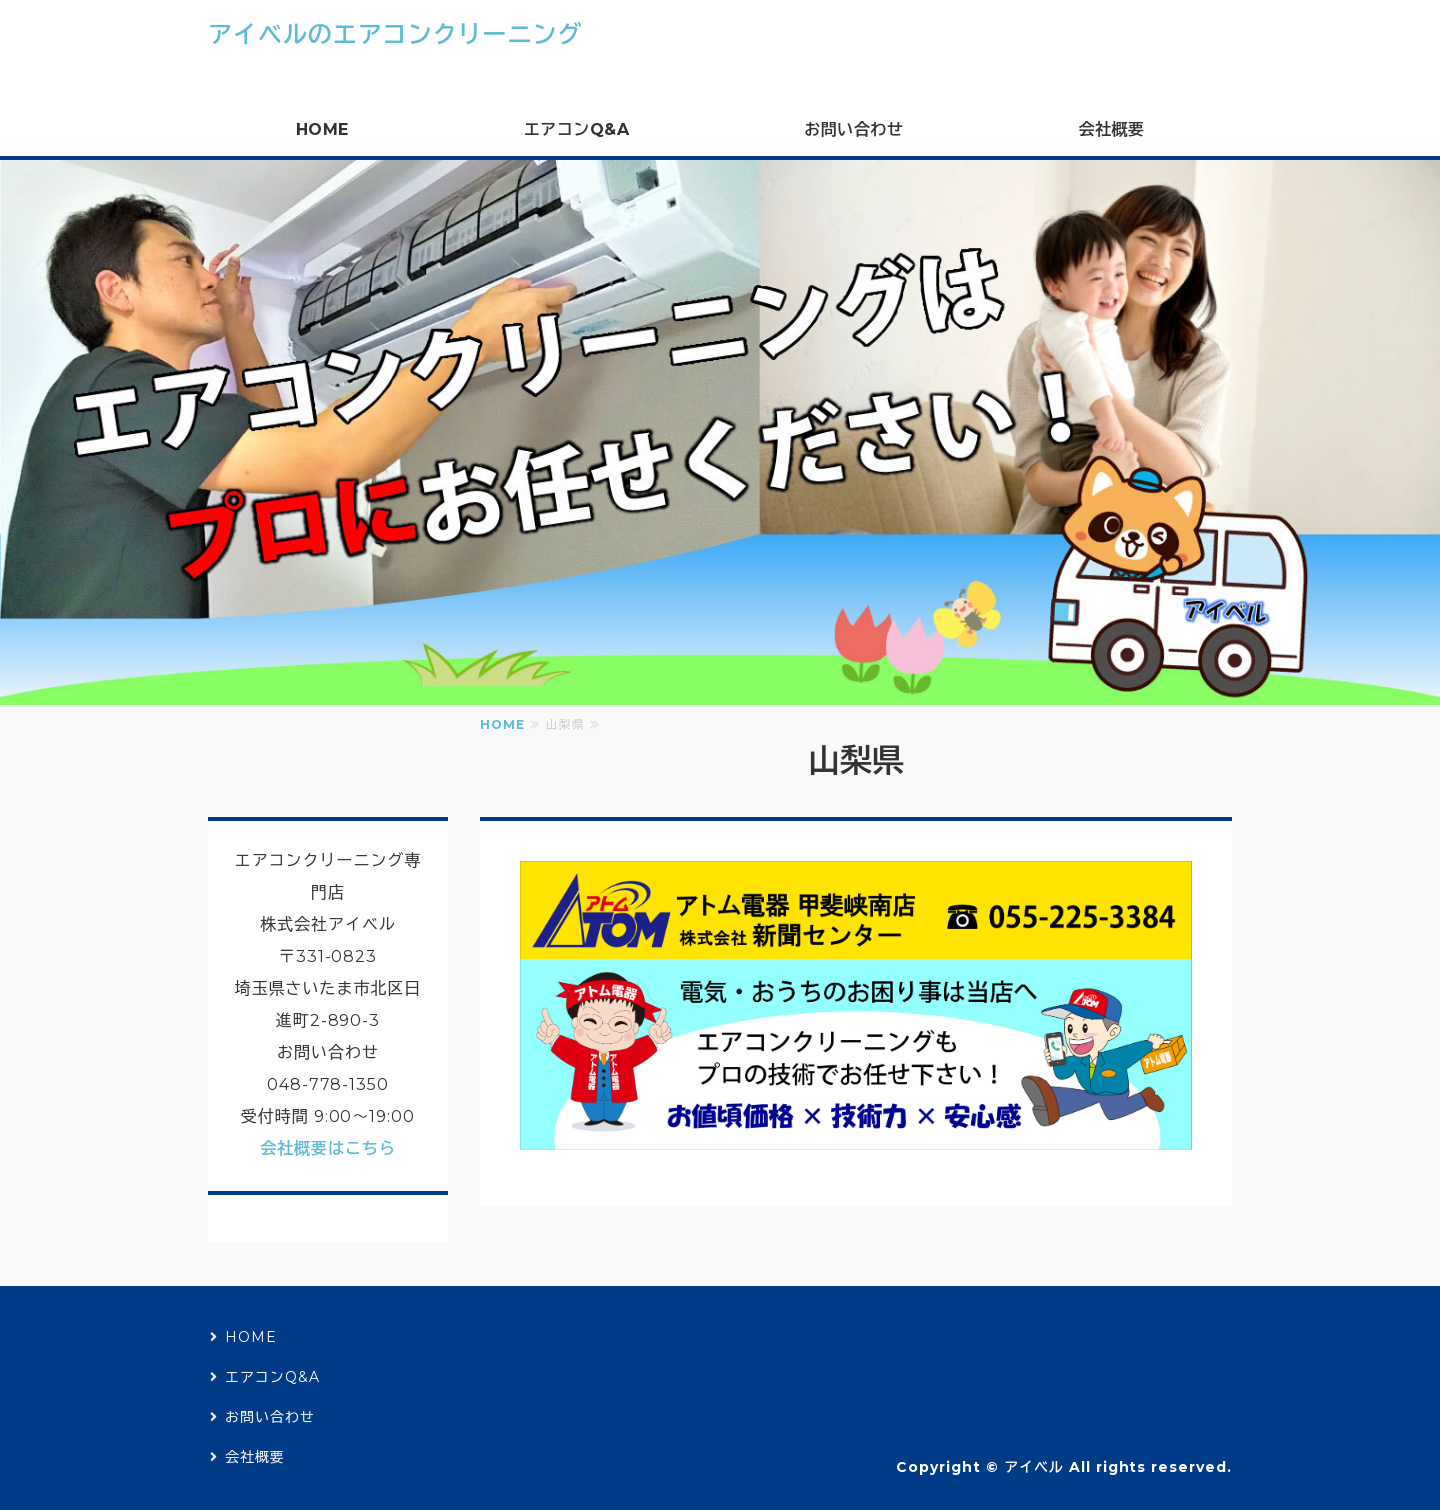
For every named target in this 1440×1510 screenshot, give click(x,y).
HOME (322, 129)
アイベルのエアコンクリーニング (395, 34)
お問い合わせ (853, 129)
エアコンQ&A (576, 129)
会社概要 (1111, 129)
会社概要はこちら (328, 1148)
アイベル (1034, 1467)
